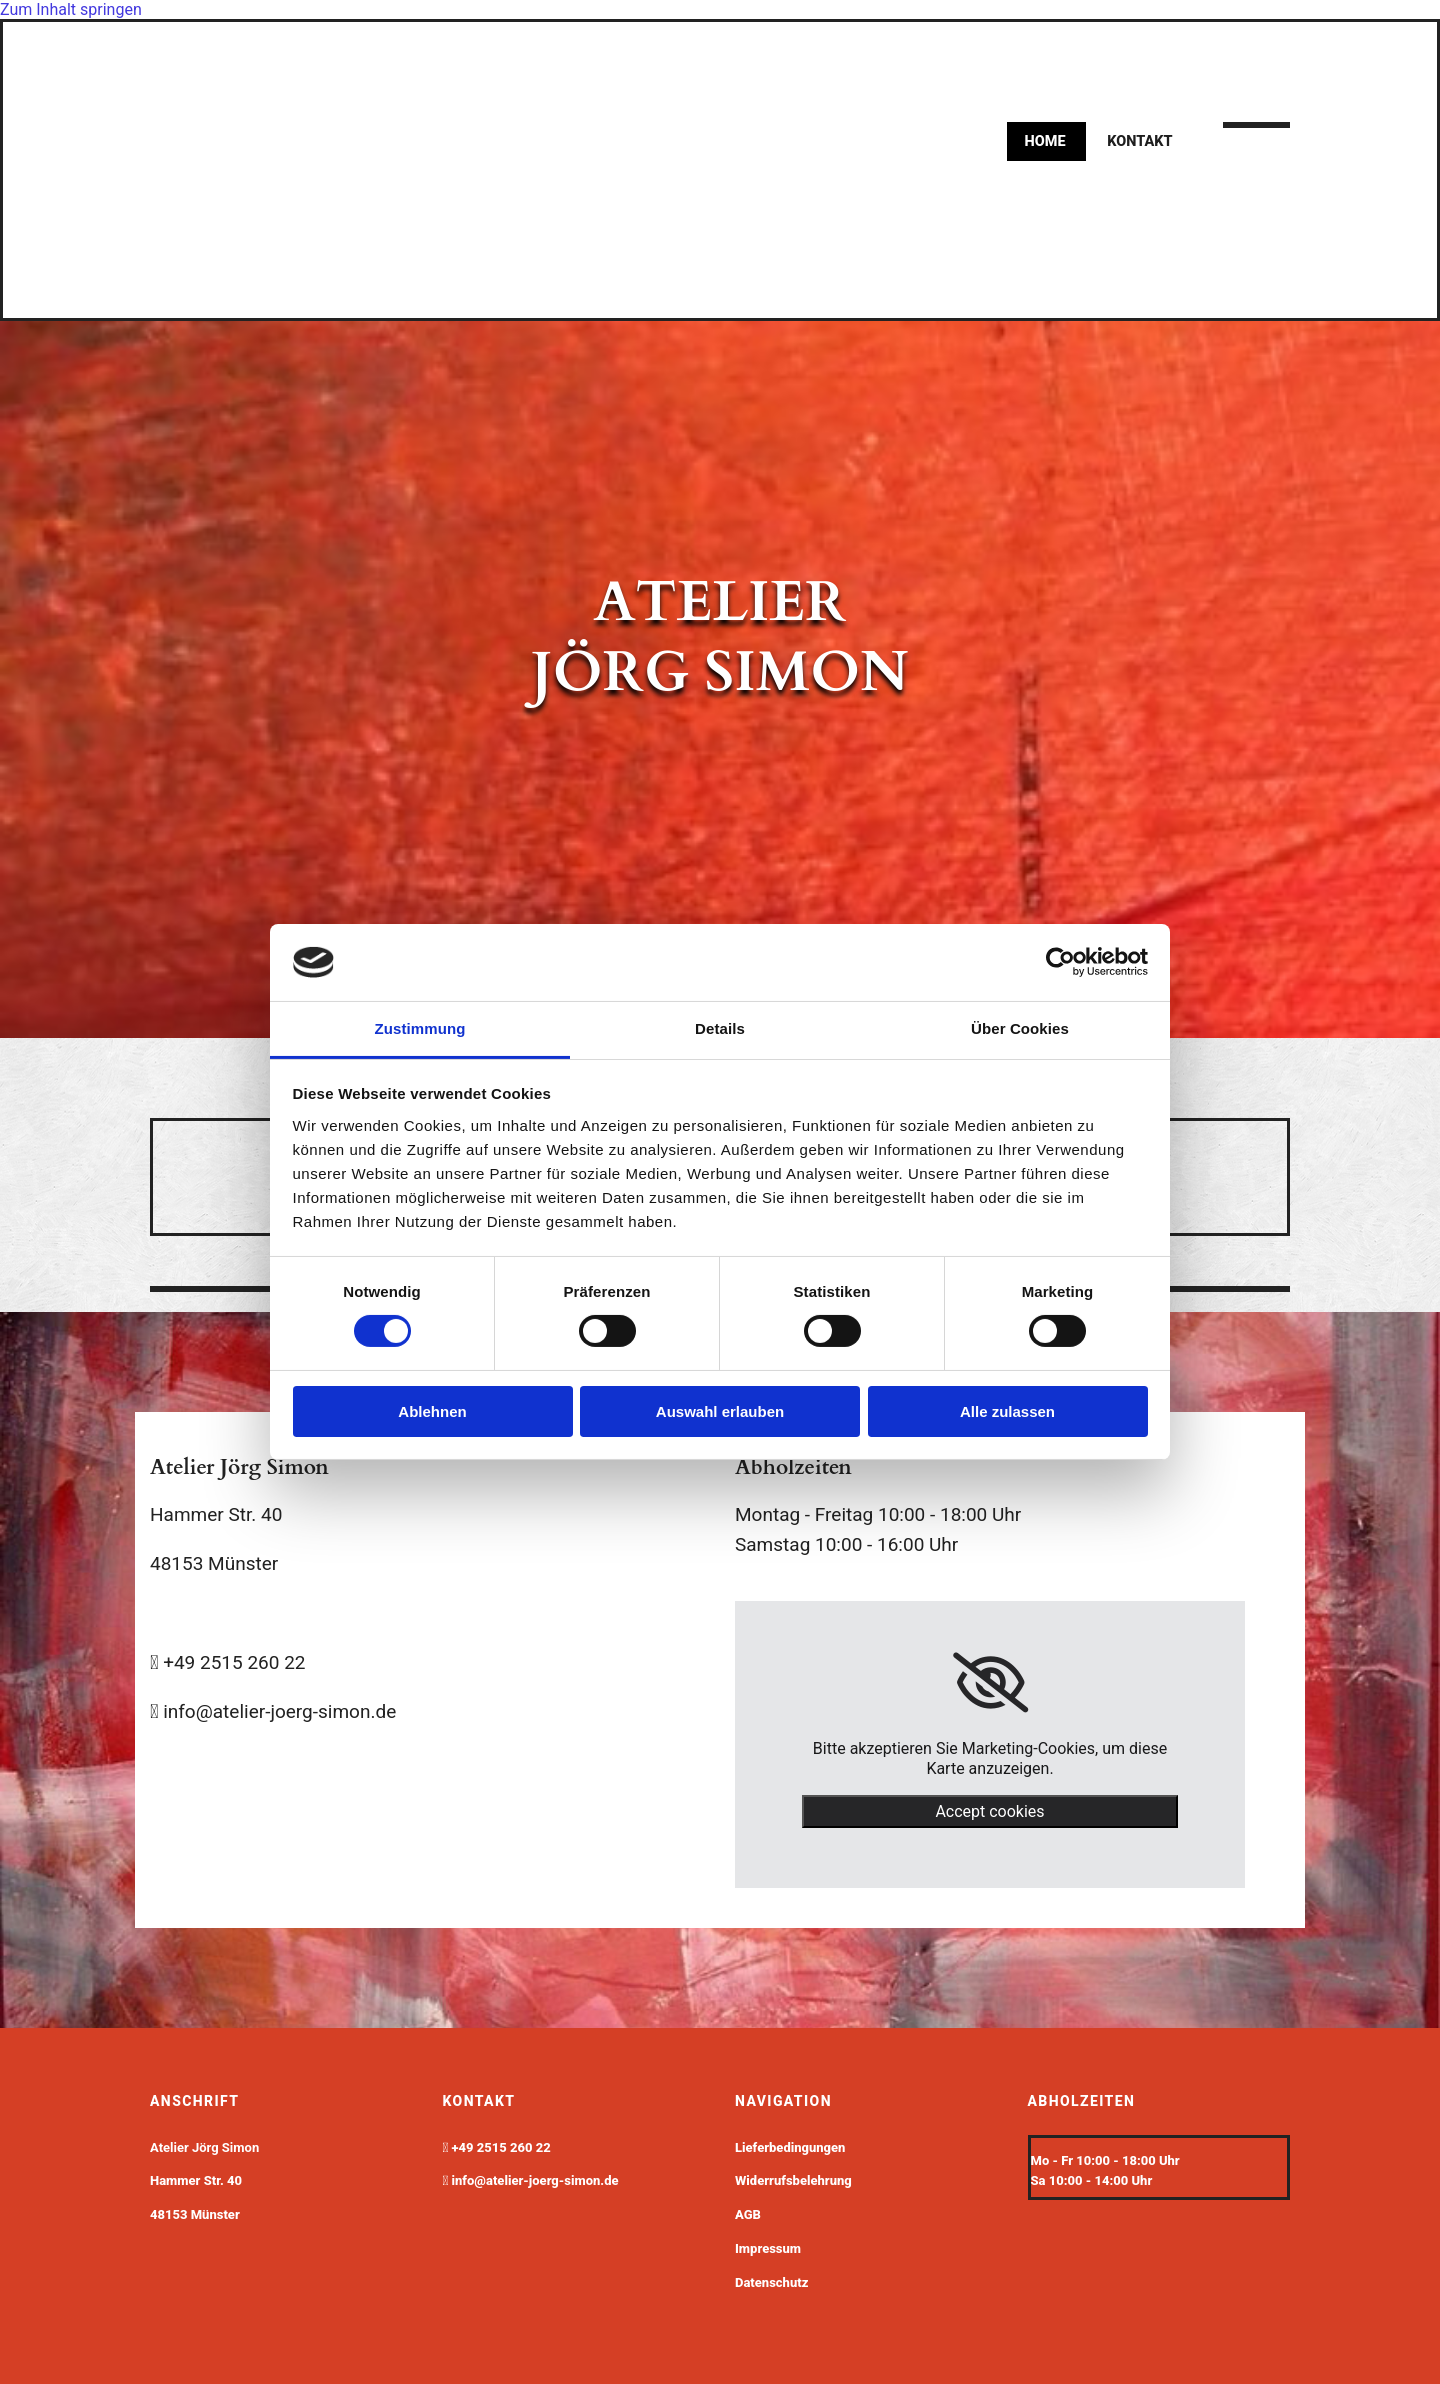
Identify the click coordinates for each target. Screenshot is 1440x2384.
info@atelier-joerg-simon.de (535, 2180)
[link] (990, 1683)
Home (1046, 141)
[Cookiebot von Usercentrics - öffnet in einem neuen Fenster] (1060, 962)
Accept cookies (989, 1811)
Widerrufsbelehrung (793, 2180)
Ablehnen (432, 1411)
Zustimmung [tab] (420, 1028)
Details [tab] (720, 1028)
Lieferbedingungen (790, 2147)
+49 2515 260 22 (501, 2147)
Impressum (768, 2248)
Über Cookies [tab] (1020, 1028)
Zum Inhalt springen (71, 9)
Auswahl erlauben (720, 1411)
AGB (748, 2214)
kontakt (1140, 141)
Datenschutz (771, 2282)
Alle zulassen (1007, 1411)
